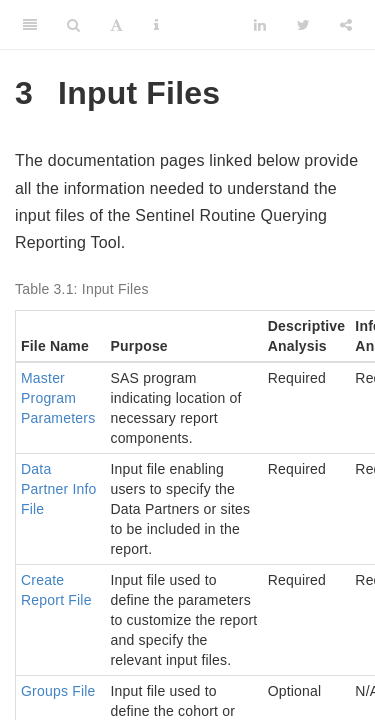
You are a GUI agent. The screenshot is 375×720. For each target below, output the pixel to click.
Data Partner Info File (59, 489)
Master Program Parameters (58, 398)
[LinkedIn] (260, 25)
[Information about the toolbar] (156, 25)
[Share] (346, 25)
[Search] (73, 25)
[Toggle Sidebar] (30, 25)
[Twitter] (303, 25)
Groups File (58, 691)
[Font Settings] (116, 25)
